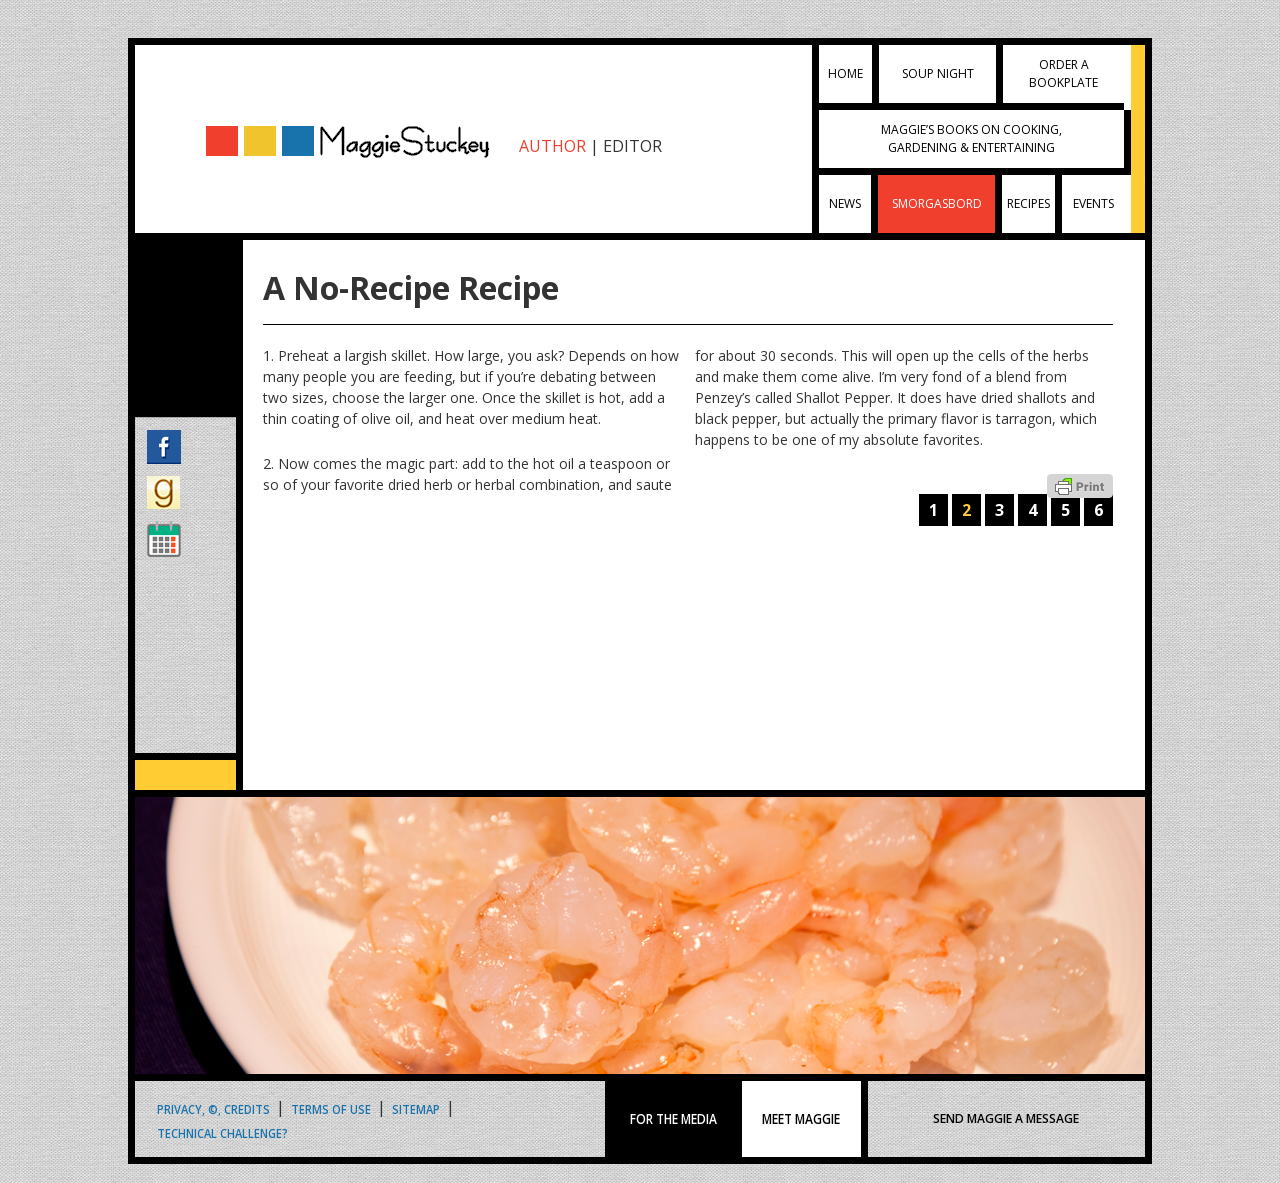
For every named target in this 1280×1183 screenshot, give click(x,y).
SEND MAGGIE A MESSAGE (1006, 1118)
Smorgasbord (937, 203)
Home (845, 73)
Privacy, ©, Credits (213, 1108)
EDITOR (632, 146)
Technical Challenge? (222, 1132)
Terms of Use (331, 1108)
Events (1093, 203)
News (845, 203)
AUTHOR (552, 146)
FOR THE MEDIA (673, 1119)
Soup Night (938, 73)
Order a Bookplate (1063, 73)
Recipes (1028, 203)
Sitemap (416, 1108)
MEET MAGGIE (801, 1119)
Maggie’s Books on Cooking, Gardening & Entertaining (971, 138)
